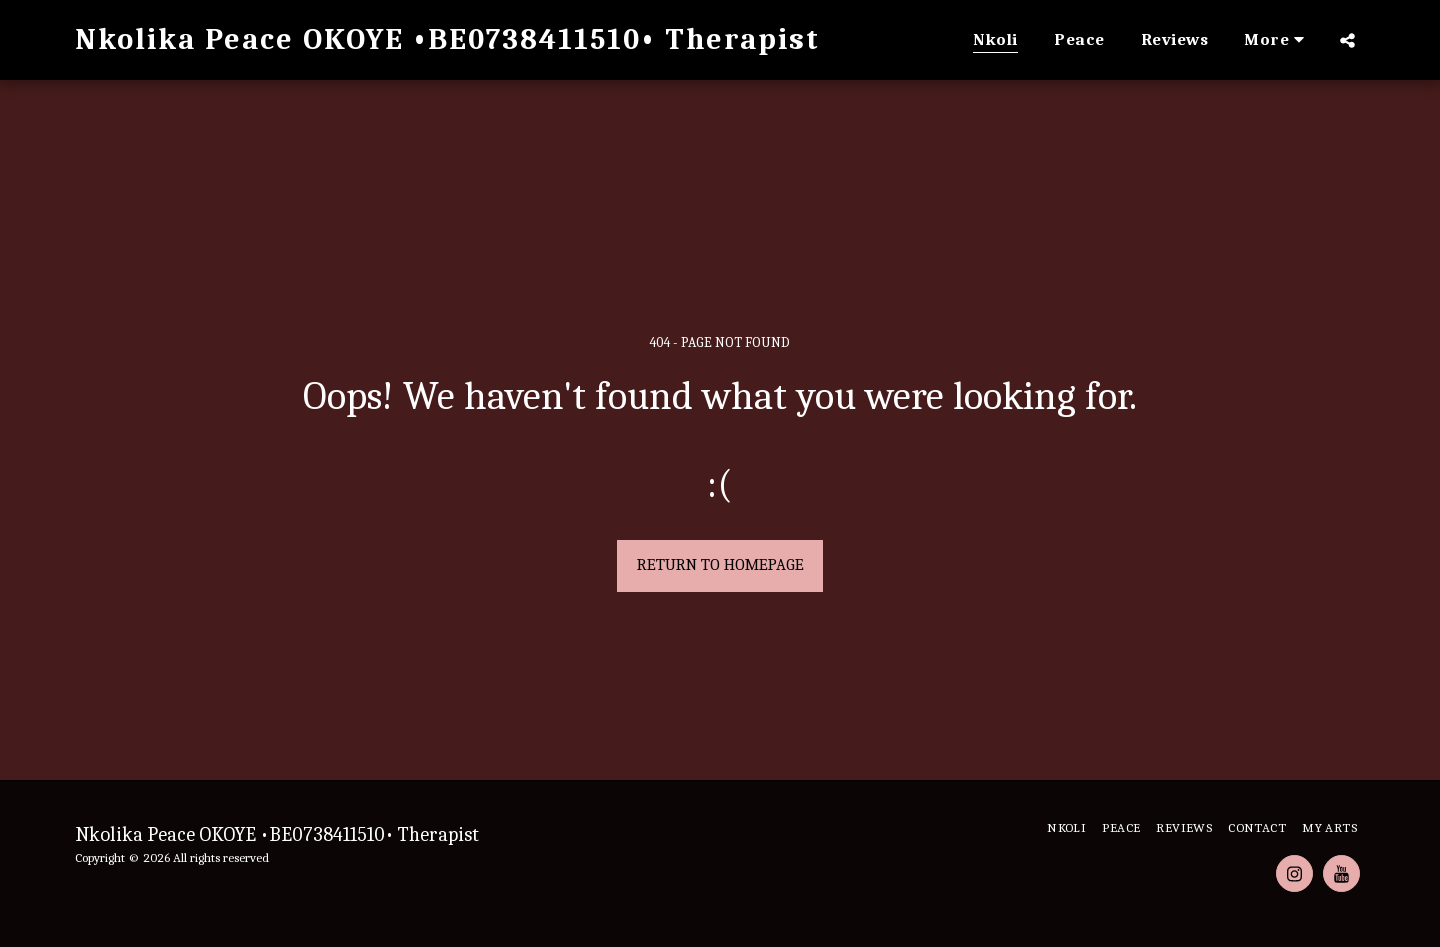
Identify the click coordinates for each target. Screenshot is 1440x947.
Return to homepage (720, 564)
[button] (1347, 40)
